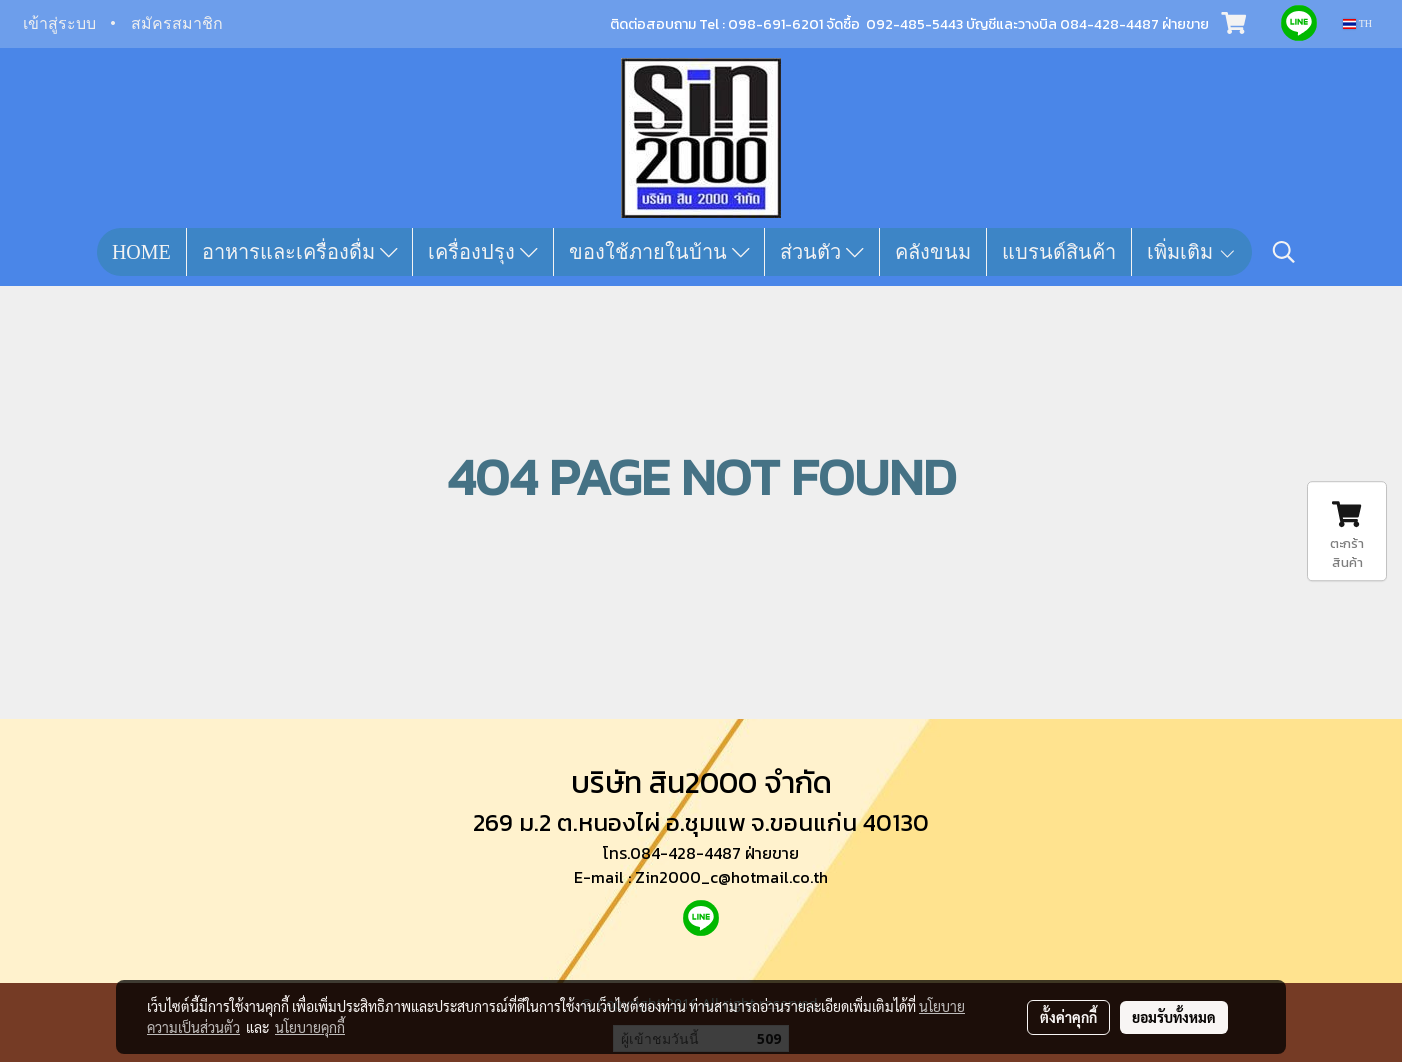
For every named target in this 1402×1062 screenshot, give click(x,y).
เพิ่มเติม (1192, 252)
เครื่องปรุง (483, 252)
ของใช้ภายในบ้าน (659, 252)
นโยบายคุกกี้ (310, 1027)
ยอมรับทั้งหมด (1174, 1017)
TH (1357, 23)
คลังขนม (933, 252)
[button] (1284, 252)
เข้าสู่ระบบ (59, 23)
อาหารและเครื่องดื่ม (300, 252)
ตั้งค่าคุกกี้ (1068, 1017)
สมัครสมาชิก (177, 23)
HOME (141, 252)
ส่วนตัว (822, 252)
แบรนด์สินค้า (1059, 252)
